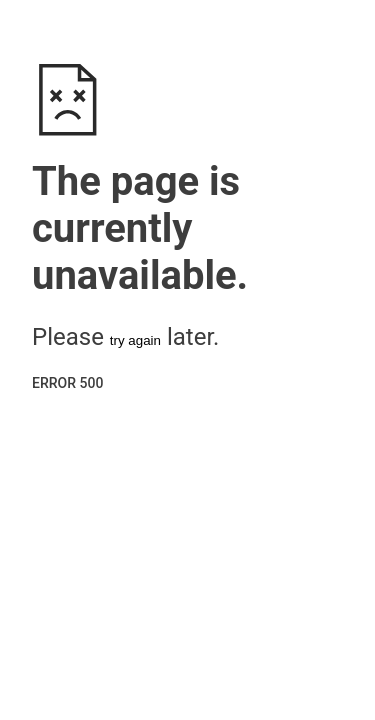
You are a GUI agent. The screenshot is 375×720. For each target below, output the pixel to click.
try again (135, 340)
